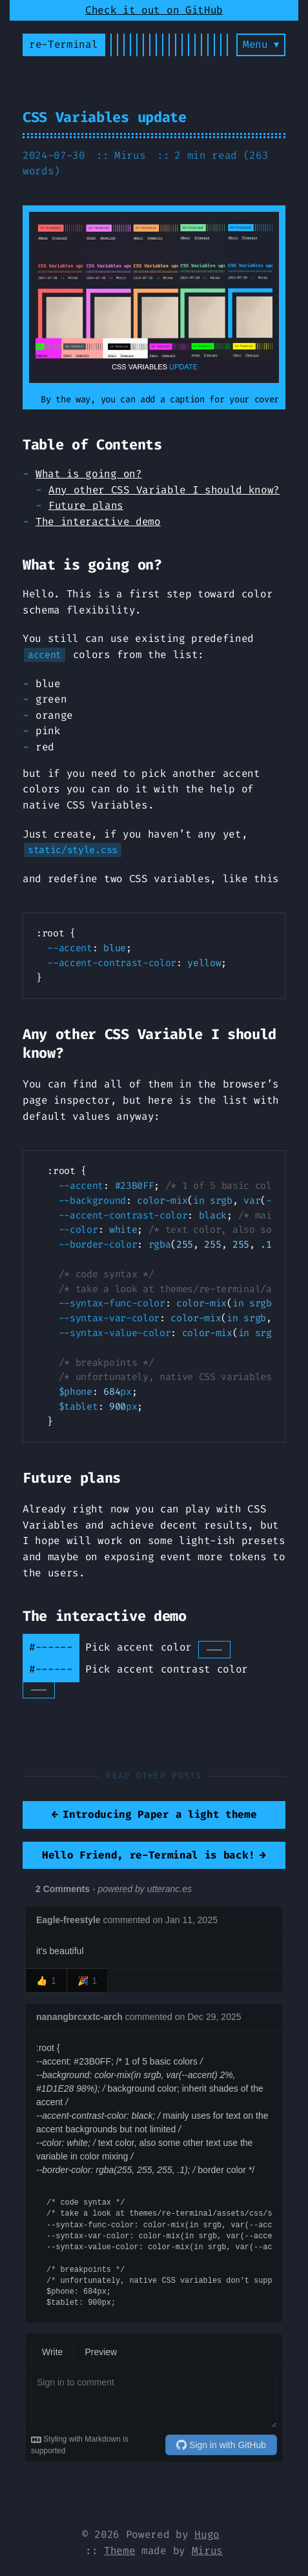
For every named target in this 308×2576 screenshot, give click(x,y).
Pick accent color (157, 1647)
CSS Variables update (105, 117)
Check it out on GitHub (154, 10)
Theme (119, 2550)
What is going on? (89, 473)
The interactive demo (98, 521)
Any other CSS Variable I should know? (164, 490)
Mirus (207, 2550)
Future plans (85, 505)
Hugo (207, 2534)
